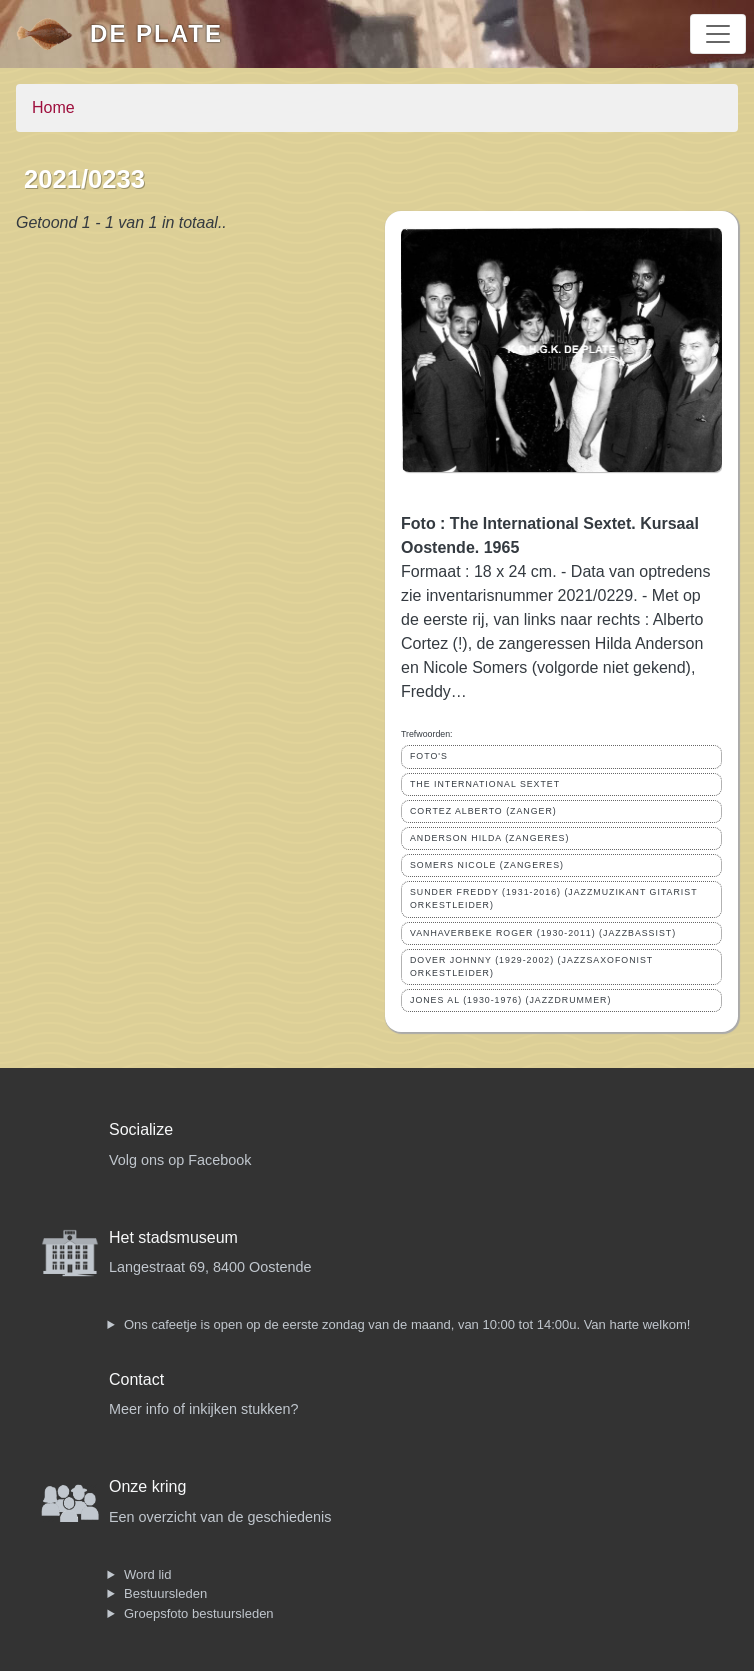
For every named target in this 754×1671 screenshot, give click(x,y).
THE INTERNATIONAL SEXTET (485, 784)
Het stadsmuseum (173, 1237)
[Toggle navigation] (718, 34)
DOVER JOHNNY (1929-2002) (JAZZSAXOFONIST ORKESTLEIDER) (531, 966)
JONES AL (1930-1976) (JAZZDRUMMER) (510, 1000)
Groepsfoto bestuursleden (199, 1613)
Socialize (141, 1129)
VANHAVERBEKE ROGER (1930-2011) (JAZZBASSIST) (543, 933)
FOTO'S (429, 756)
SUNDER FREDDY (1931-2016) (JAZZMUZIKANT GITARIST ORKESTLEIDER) (554, 898)
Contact (136, 1379)
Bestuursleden (165, 1593)
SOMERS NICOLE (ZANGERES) (487, 865)
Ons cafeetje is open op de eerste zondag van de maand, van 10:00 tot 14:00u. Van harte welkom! (407, 1324)
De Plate (156, 33)
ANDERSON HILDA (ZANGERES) (489, 838)
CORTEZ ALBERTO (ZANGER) (483, 811)
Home (53, 107)
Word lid (147, 1574)
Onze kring (147, 1486)
